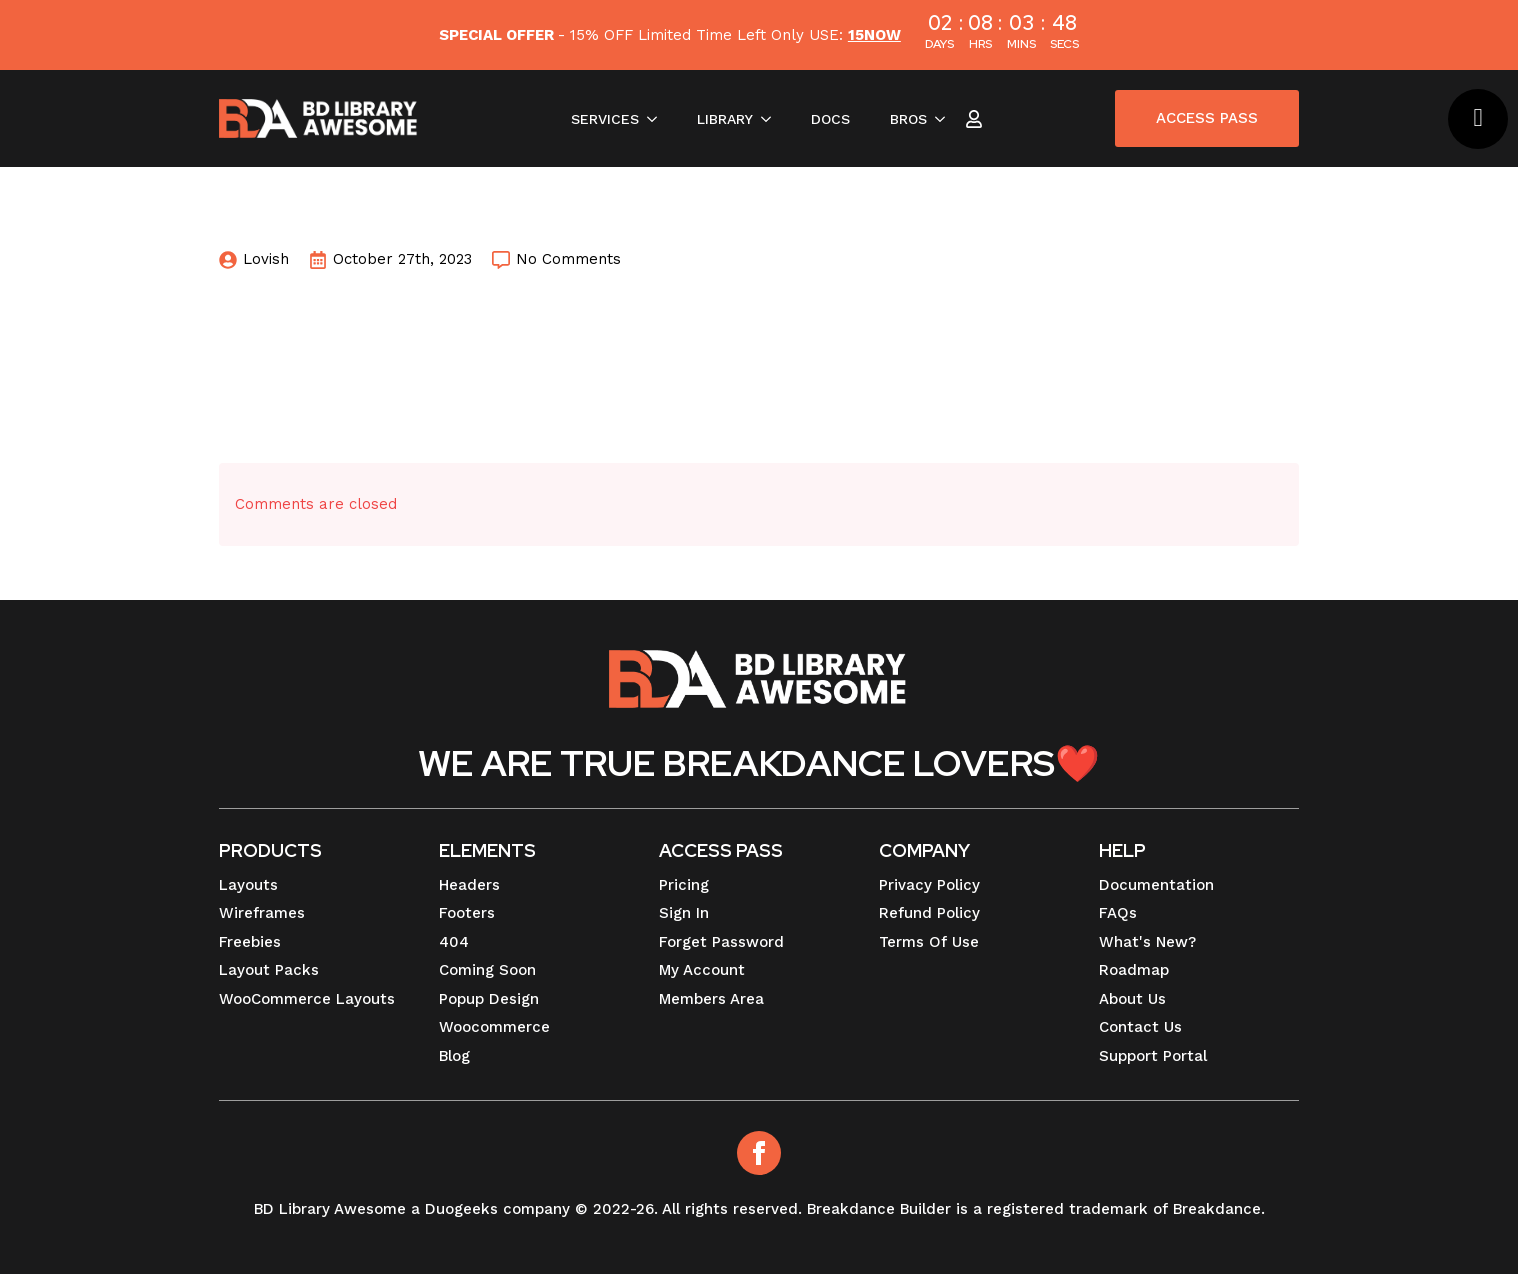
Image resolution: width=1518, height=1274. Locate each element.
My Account (702, 970)
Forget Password (721, 942)
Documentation (1156, 885)
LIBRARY (725, 119)
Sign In (684, 913)
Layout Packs (269, 970)
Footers (467, 913)
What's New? (1147, 942)
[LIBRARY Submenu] (772, 119)
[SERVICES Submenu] (658, 119)
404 (454, 942)
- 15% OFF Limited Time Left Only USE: (670, 35)
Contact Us (1140, 1027)
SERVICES (605, 119)
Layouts (248, 885)
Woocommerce (494, 1027)
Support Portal (1153, 1056)
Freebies (250, 942)
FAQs (1118, 913)
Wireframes (262, 913)
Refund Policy (929, 913)
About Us (1132, 999)
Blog (454, 1056)
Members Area (711, 999)
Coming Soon (487, 970)
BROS (908, 119)
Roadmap (1134, 970)
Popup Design (489, 999)
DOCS (830, 119)
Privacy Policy (929, 885)
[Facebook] (759, 1153)
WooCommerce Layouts (307, 999)
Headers (469, 885)
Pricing (684, 885)
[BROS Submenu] (946, 119)
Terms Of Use (929, 942)
